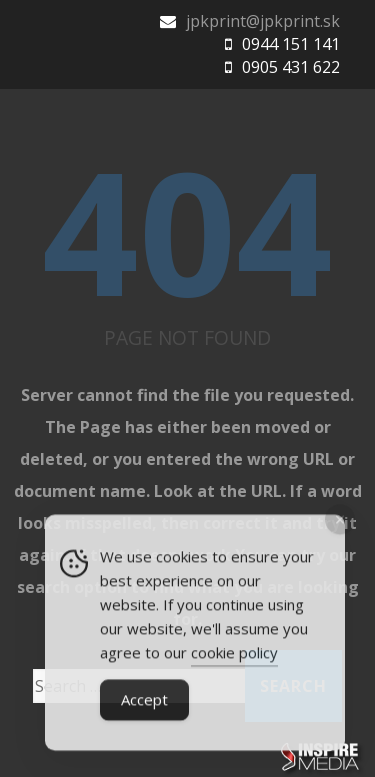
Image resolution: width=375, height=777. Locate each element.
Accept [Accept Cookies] (144, 702)
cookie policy (234, 655)
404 (187, 230)
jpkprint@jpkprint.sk (263, 21)
